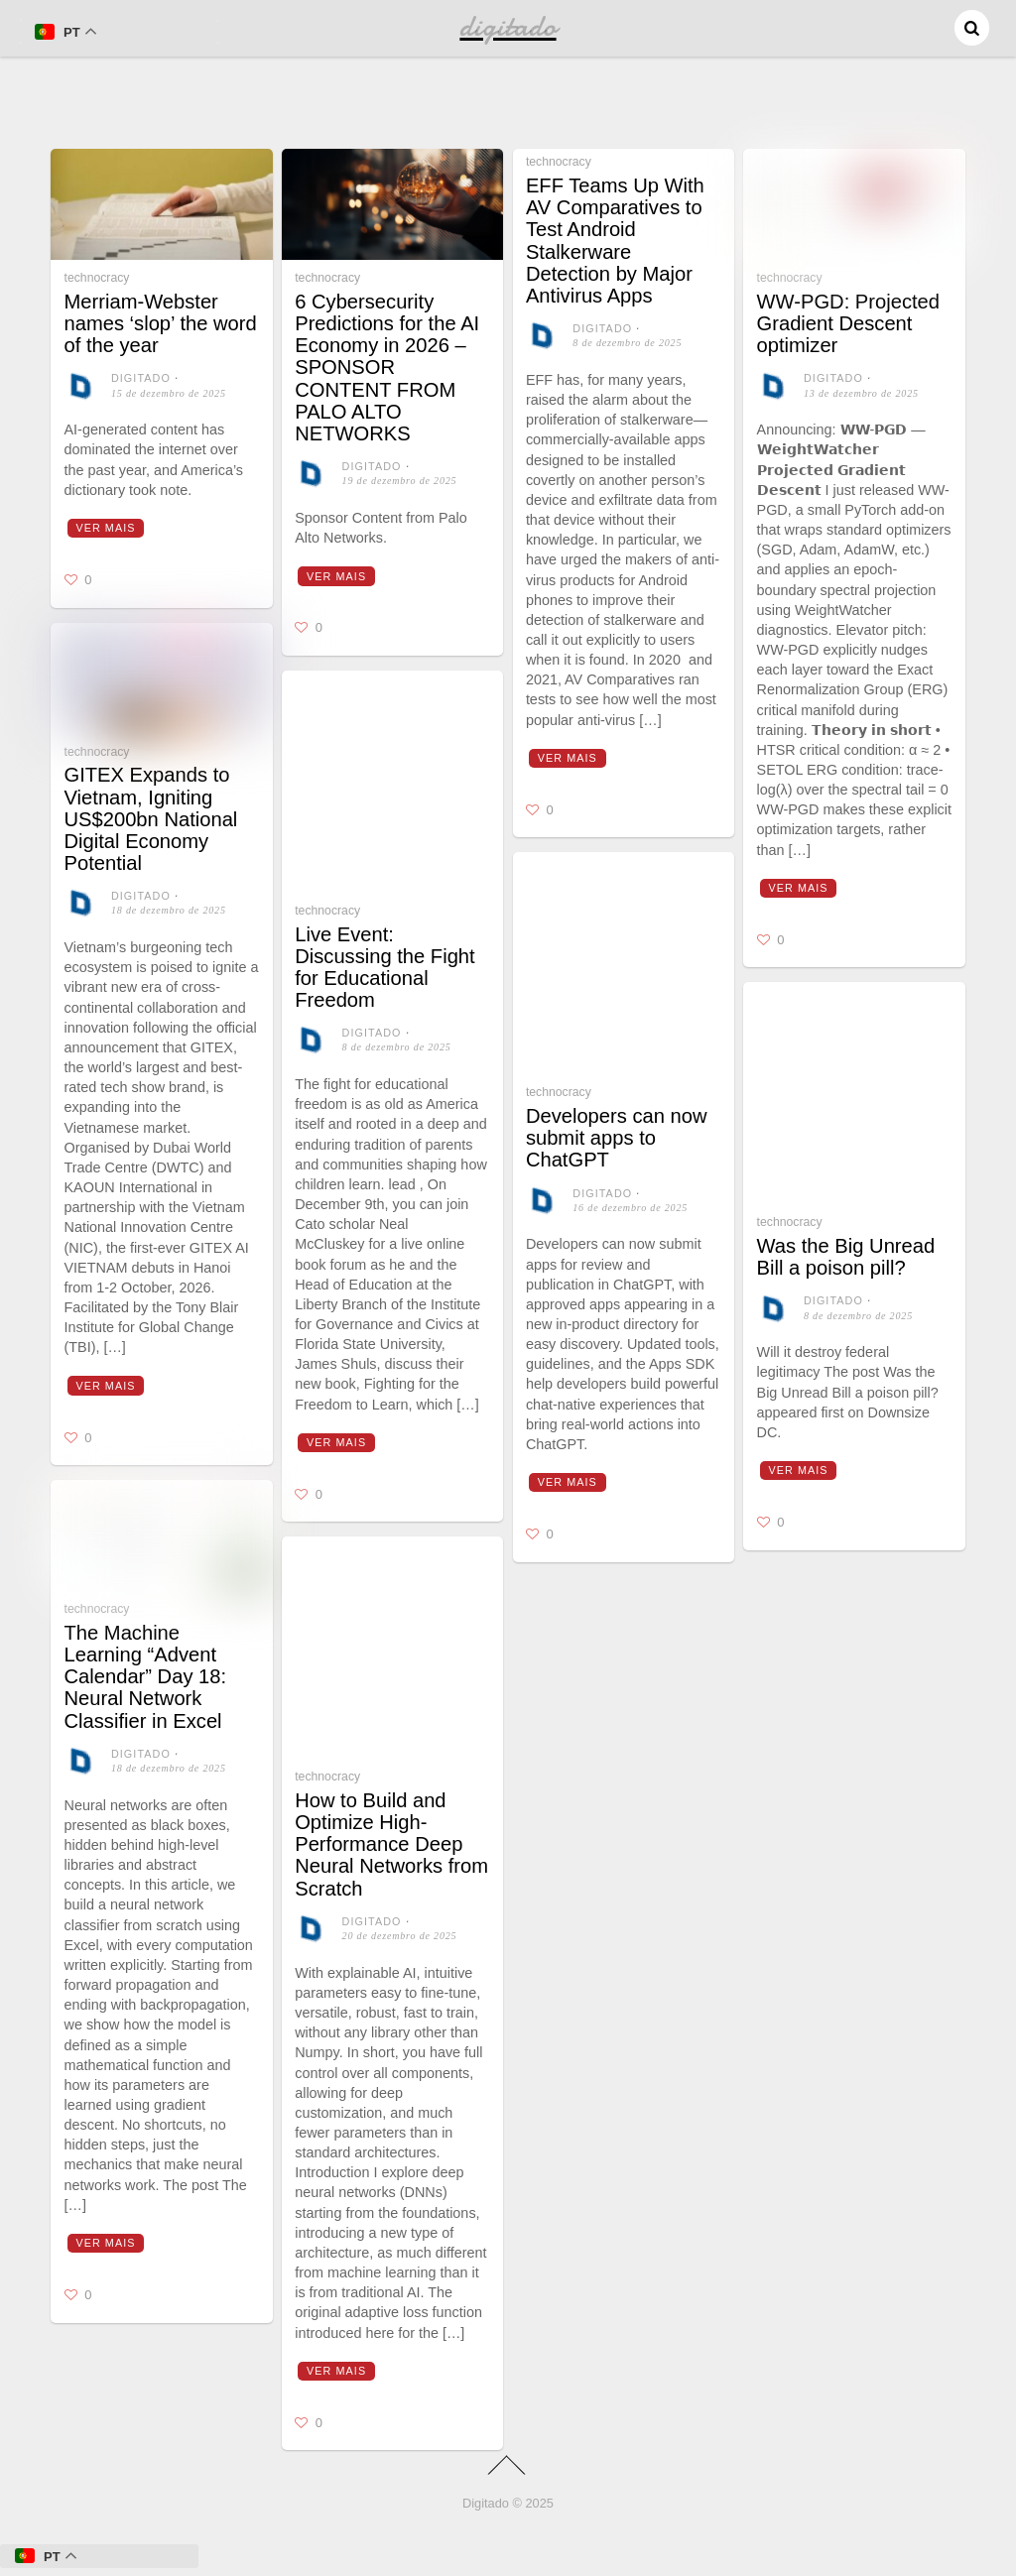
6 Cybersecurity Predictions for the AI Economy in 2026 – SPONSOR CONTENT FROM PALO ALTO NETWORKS (387, 367)
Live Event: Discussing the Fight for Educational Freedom (385, 967)
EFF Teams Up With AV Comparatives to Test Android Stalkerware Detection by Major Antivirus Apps (615, 241)
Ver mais (105, 528)
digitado (141, 378)
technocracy (97, 278)
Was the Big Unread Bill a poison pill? (846, 1257)
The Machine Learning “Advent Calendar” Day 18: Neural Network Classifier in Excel (145, 1677)
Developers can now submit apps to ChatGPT (616, 1137)
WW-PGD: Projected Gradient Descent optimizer (848, 323)
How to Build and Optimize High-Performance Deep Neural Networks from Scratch (391, 1844)
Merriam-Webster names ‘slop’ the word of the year (160, 323)
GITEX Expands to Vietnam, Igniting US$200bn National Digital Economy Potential (151, 819)
